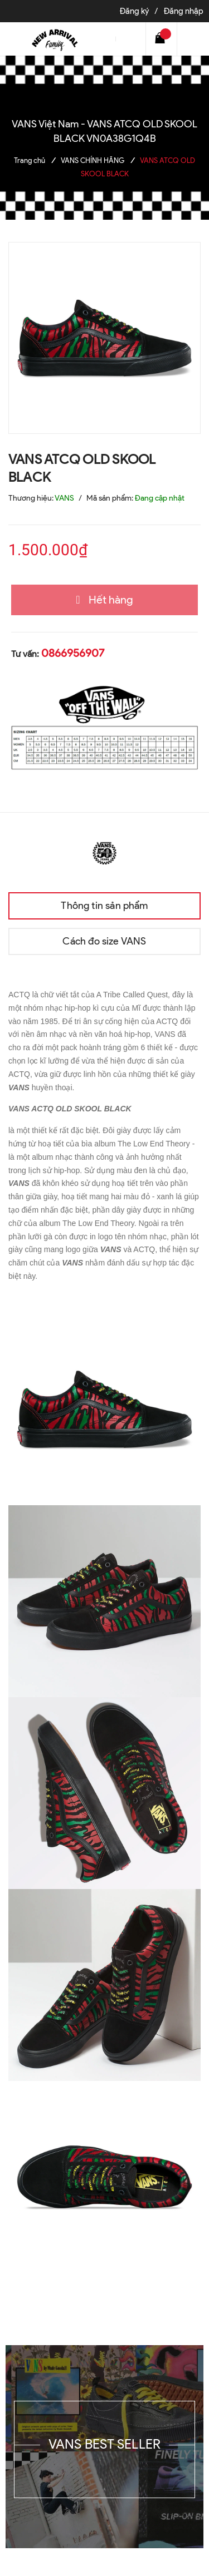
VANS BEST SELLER (104, 2444)
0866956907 (72, 653)
